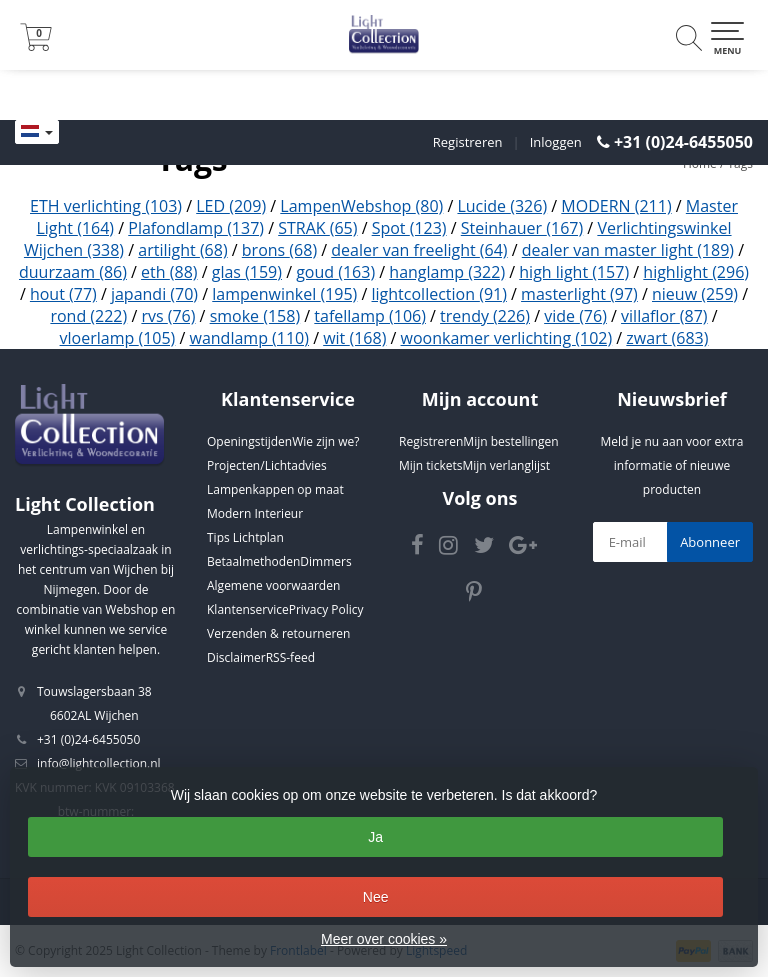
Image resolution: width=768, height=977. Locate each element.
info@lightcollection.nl (99, 763)
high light (574, 272)
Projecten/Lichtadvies (267, 465)
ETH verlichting (106, 206)
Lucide (502, 206)
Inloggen (556, 142)
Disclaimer (236, 657)
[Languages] (37, 132)
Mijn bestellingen (510, 441)
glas (247, 272)
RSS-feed (290, 657)
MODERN (616, 206)
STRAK (317, 228)
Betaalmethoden (253, 561)
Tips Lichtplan (245, 537)
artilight (182, 250)
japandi (154, 294)
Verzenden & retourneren (278, 633)
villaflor (664, 316)
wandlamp (249, 338)
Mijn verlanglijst (506, 465)
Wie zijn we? (325, 441)
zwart (667, 338)
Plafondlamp (196, 228)
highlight (696, 272)
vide (575, 316)
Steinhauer (522, 228)
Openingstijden (249, 441)
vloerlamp (118, 338)
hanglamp (447, 272)
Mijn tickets (430, 465)
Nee (376, 897)
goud (335, 272)
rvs (168, 316)
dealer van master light (628, 250)
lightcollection (439, 294)
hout (63, 294)
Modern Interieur (255, 513)
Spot (409, 228)
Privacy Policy (326, 609)
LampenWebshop (361, 206)
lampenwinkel (284, 294)
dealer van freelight (419, 250)
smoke (255, 316)
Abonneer (710, 542)
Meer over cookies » (384, 939)
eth (169, 272)
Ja (375, 837)
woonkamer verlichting (507, 338)
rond (88, 316)
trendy (485, 316)
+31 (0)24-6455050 (683, 142)
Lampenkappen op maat (275, 489)
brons (279, 250)
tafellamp (370, 316)
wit (354, 338)
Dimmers (325, 561)
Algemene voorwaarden (273, 585)
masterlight (579, 294)
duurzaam (73, 272)
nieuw (695, 294)
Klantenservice (248, 609)
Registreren (468, 142)
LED (231, 206)
